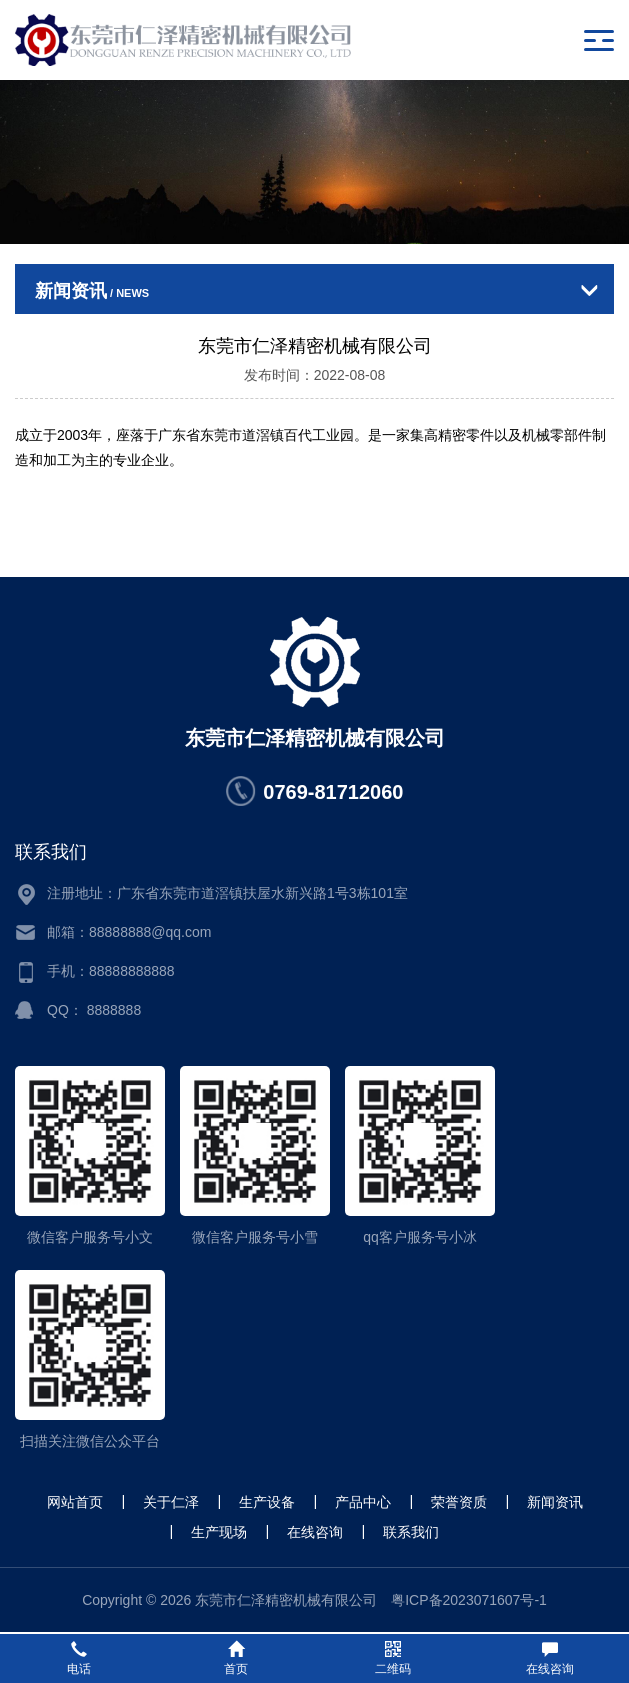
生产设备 (267, 1502)
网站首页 (75, 1502)
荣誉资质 (459, 1502)
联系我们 (411, 1532)
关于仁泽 (171, 1502)
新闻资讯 (555, 1502)
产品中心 (363, 1502)
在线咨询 (315, 1532)
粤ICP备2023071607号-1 (469, 1600)
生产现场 (219, 1532)
